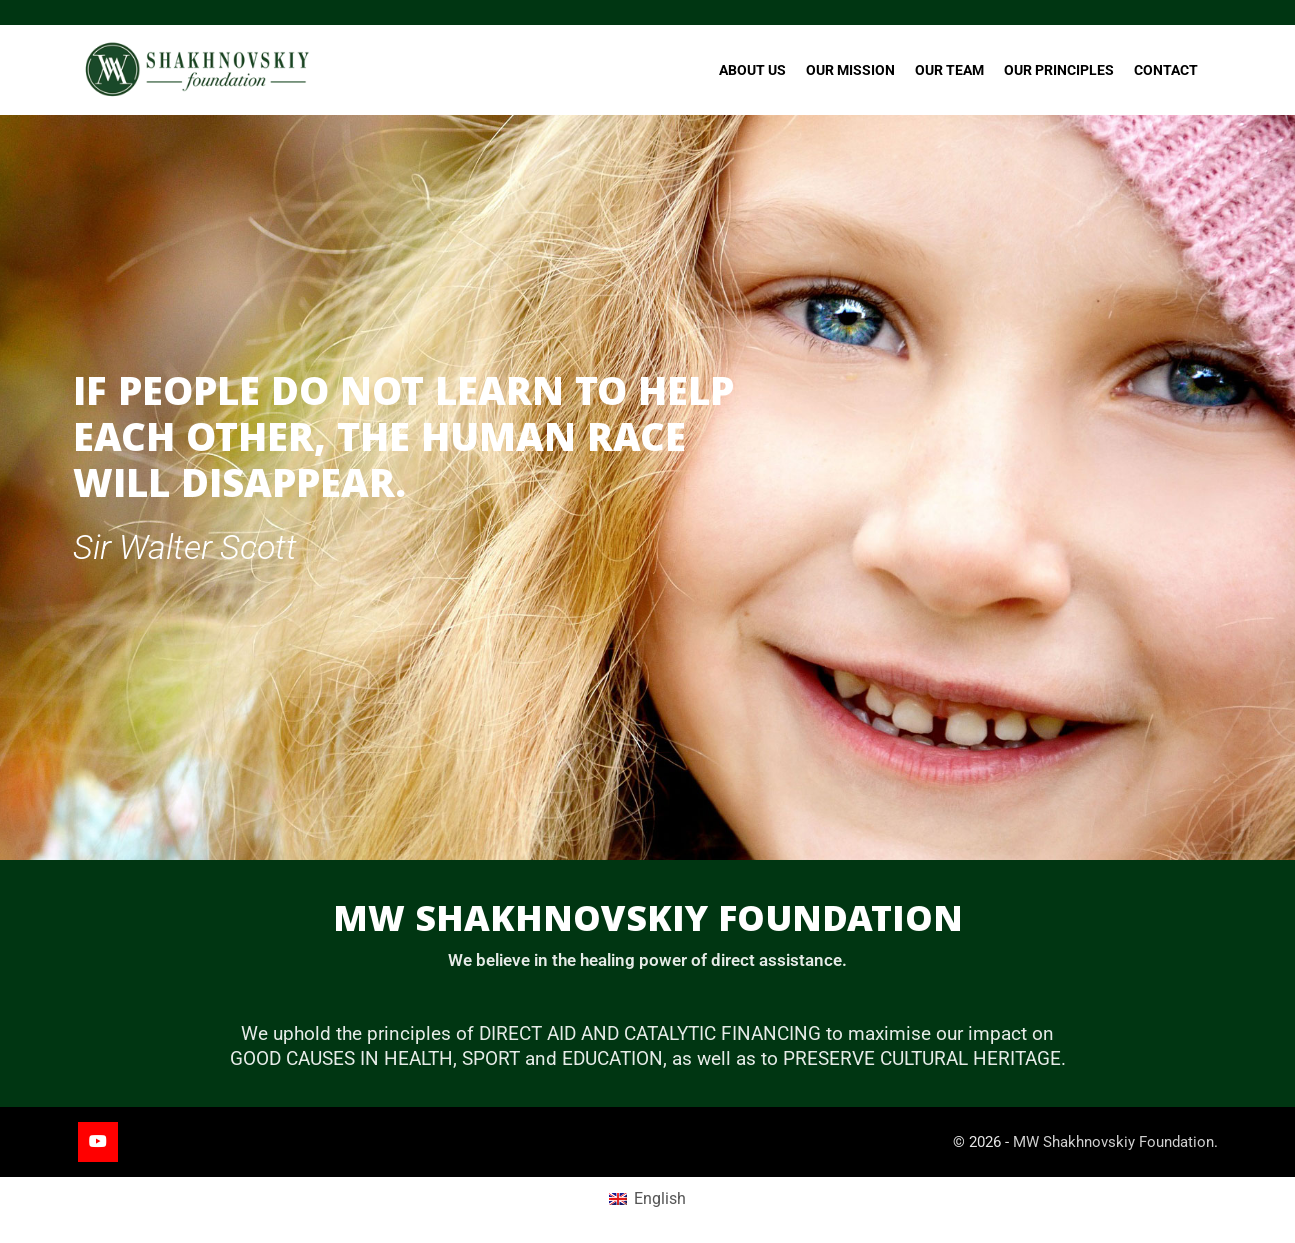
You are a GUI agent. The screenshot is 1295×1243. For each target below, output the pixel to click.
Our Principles (1059, 70)
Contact (1166, 70)
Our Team (949, 70)
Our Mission (850, 70)
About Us (752, 70)
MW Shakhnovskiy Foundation (1113, 1142)
